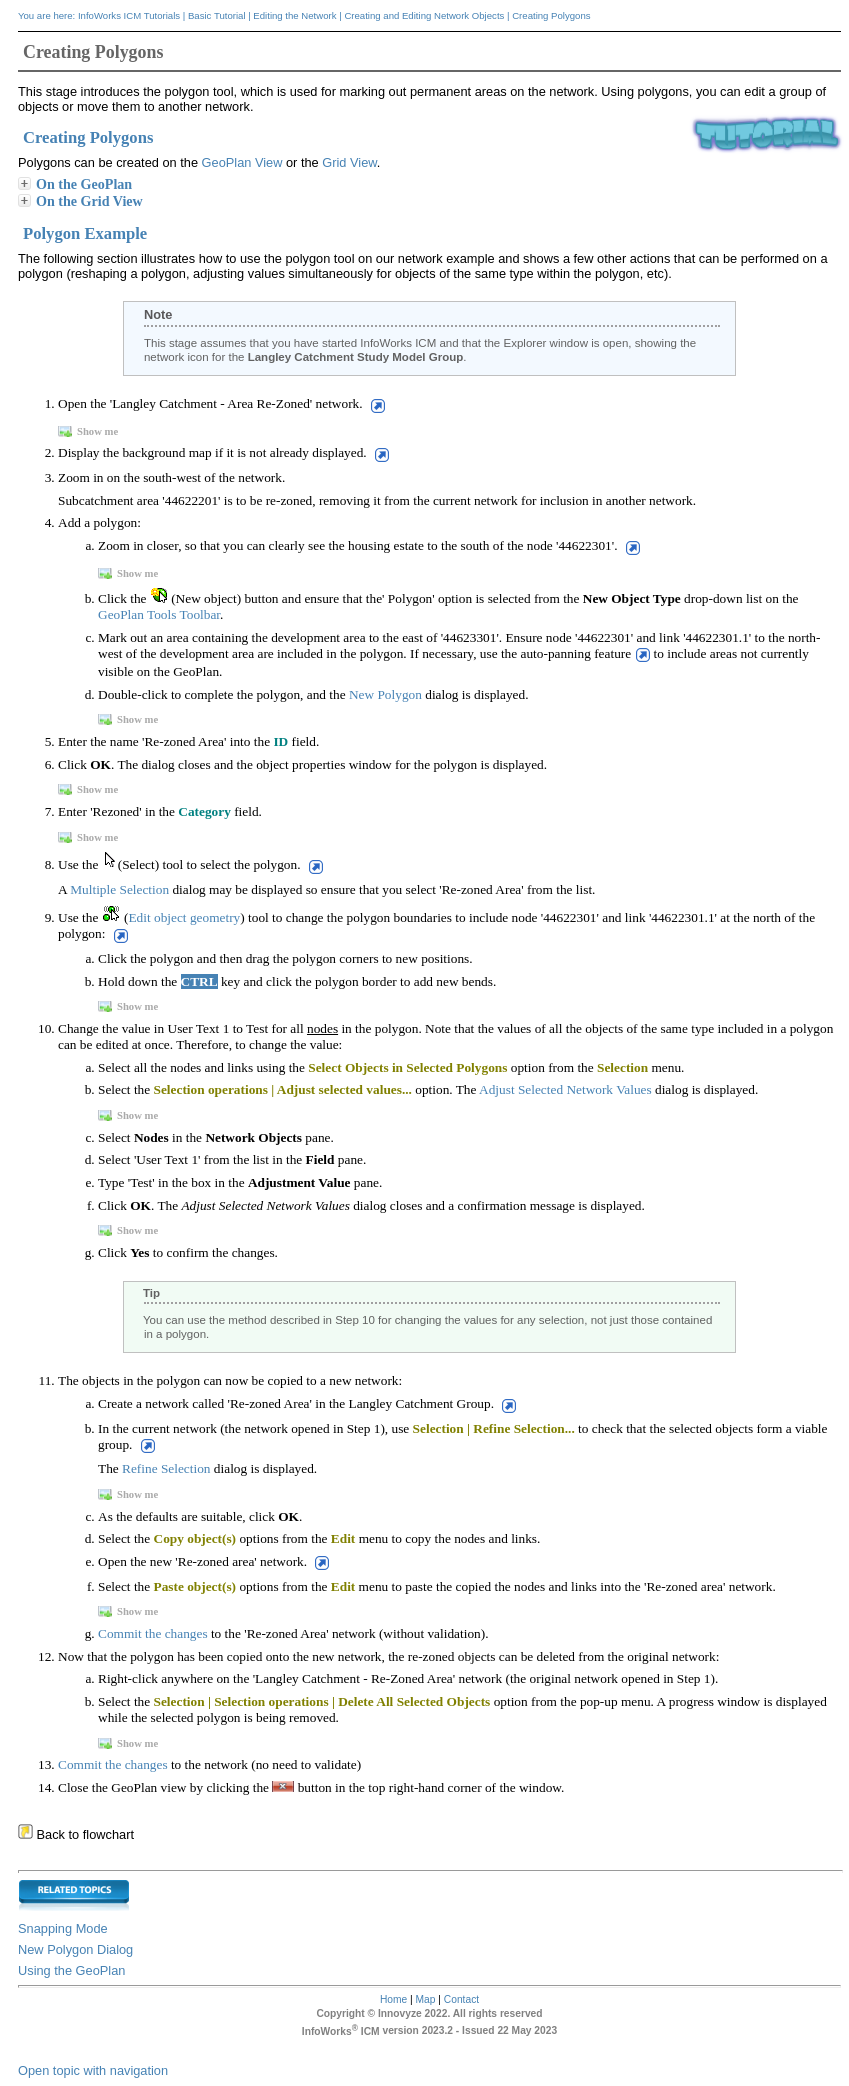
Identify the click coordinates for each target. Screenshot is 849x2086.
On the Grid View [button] (81, 201)
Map (426, 1999)
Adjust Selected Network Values (565, 1089)
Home (393, 1999)
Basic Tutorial (217, 15)
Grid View (349, 162)
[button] (375, 405)
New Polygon (385, 694)
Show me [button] (89, 431)
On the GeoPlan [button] (76, 184)
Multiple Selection (119, 889)
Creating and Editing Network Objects (424, 15)
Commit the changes (153, 1633)
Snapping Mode (63, 1928)
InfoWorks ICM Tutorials (129, 15)
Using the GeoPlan (71, 1970)
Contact (461, 1999)
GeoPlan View (242, 162)
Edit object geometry (184, 917)
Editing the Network (294, 15)
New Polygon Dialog (75, 1949)
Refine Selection (166, 1468)
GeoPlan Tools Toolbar (159, 614)
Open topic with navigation (93, 2070)
